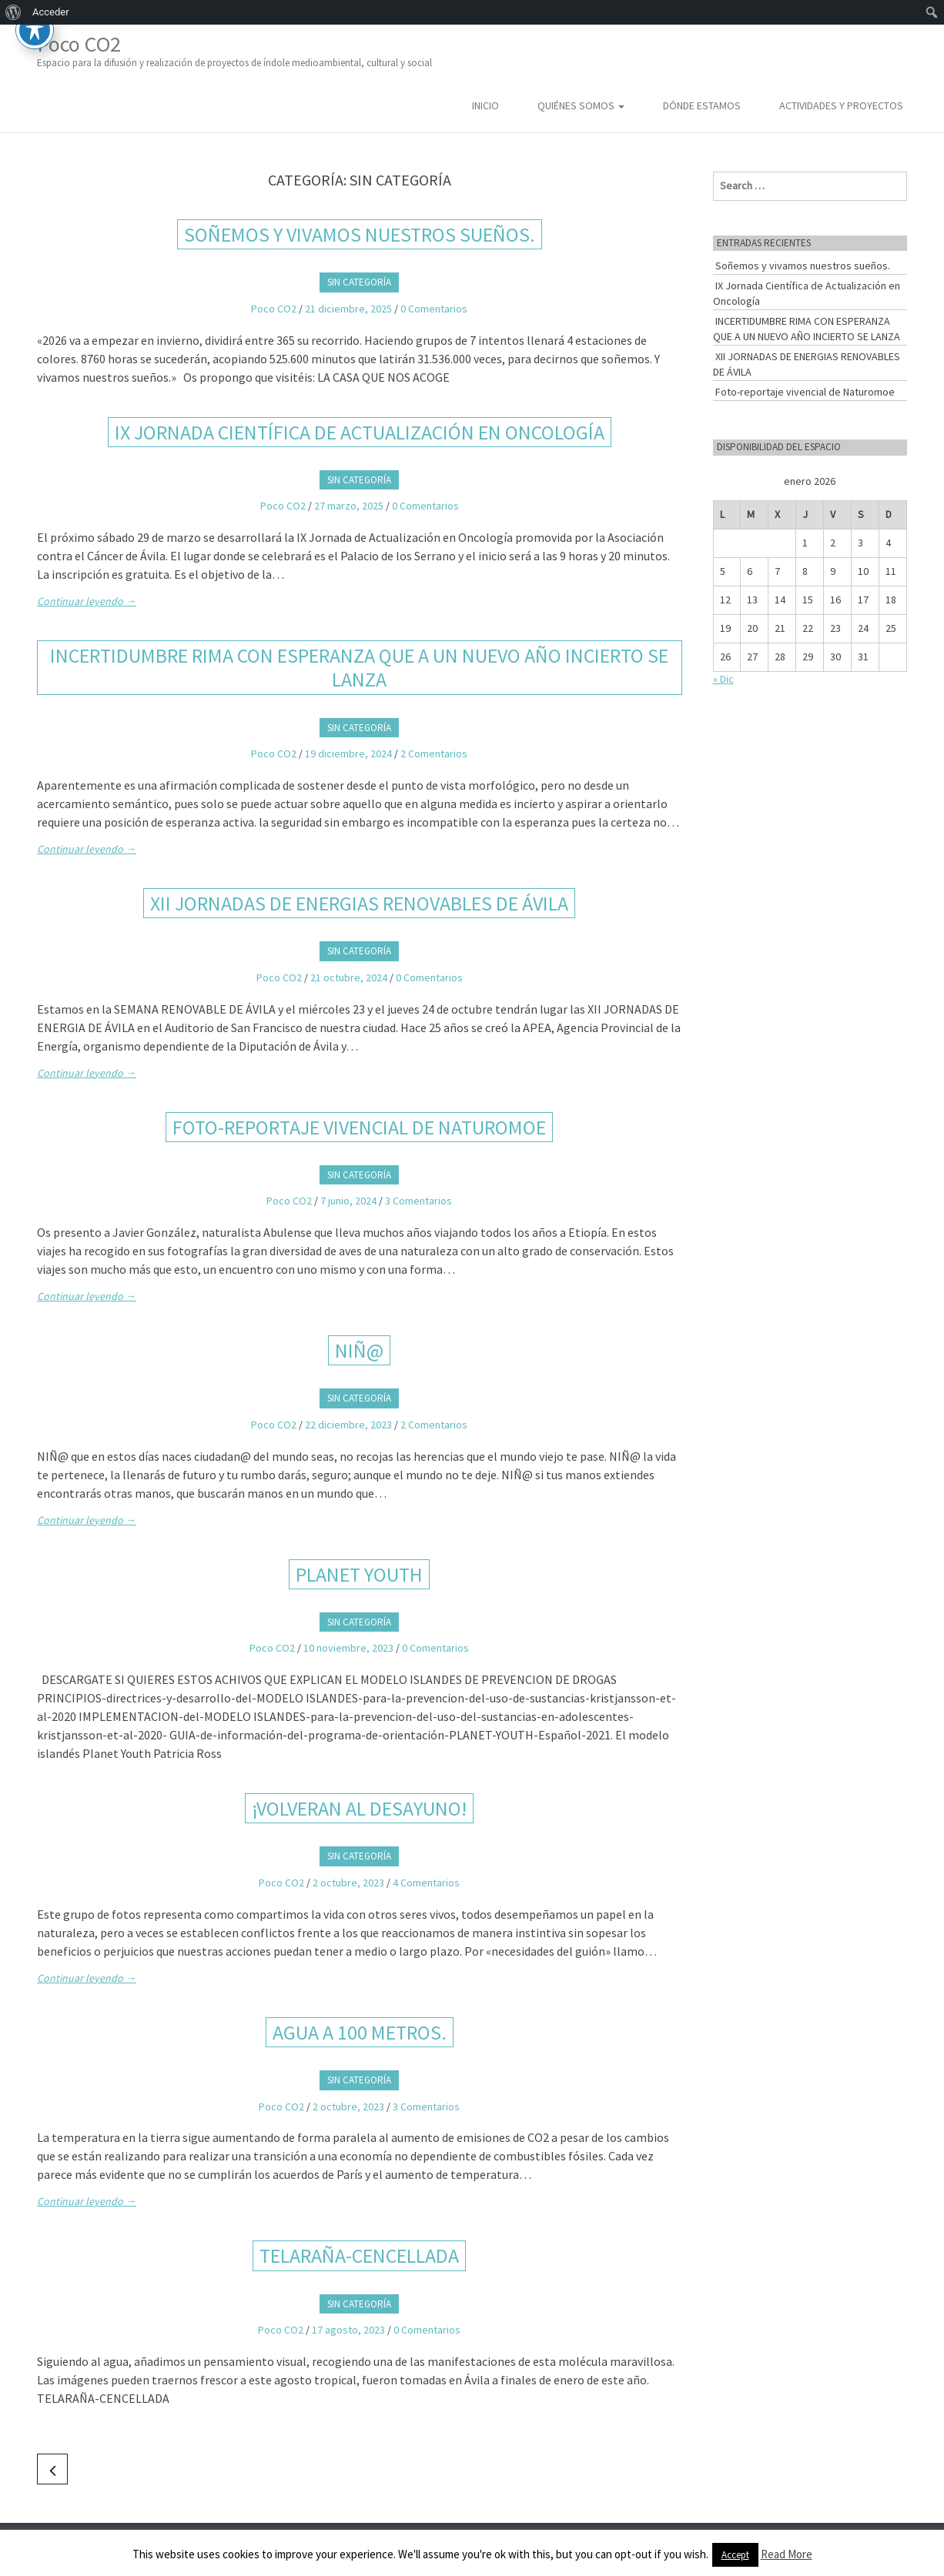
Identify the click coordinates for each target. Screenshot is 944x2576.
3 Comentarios (418, 1201)
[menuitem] (13, 12)
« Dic (723, 679)
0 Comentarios (433, 309)
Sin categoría (359, 282)
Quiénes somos (580, 105)
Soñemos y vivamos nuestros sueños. (359, 234)
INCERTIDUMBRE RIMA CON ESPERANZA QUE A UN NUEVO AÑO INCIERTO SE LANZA (359, 667)
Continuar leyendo (86, 601)
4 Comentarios (426, 1882)
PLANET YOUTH (359, 1574)
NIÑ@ (359, 1350)
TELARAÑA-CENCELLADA (359, 2255)
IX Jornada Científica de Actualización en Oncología (359, 432)
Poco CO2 (234, 50)
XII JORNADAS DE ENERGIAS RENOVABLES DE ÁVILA (359, 903)
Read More (786, 2554)
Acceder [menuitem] (50, 12)
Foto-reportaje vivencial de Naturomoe (359, 1127)
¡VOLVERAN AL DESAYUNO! (359, 1808)
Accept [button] (735, 2554)
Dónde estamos (702, 105)
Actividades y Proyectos (841, 105)
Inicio (485, 105)
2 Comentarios (433, 753)
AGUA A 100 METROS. (360, 2032)
